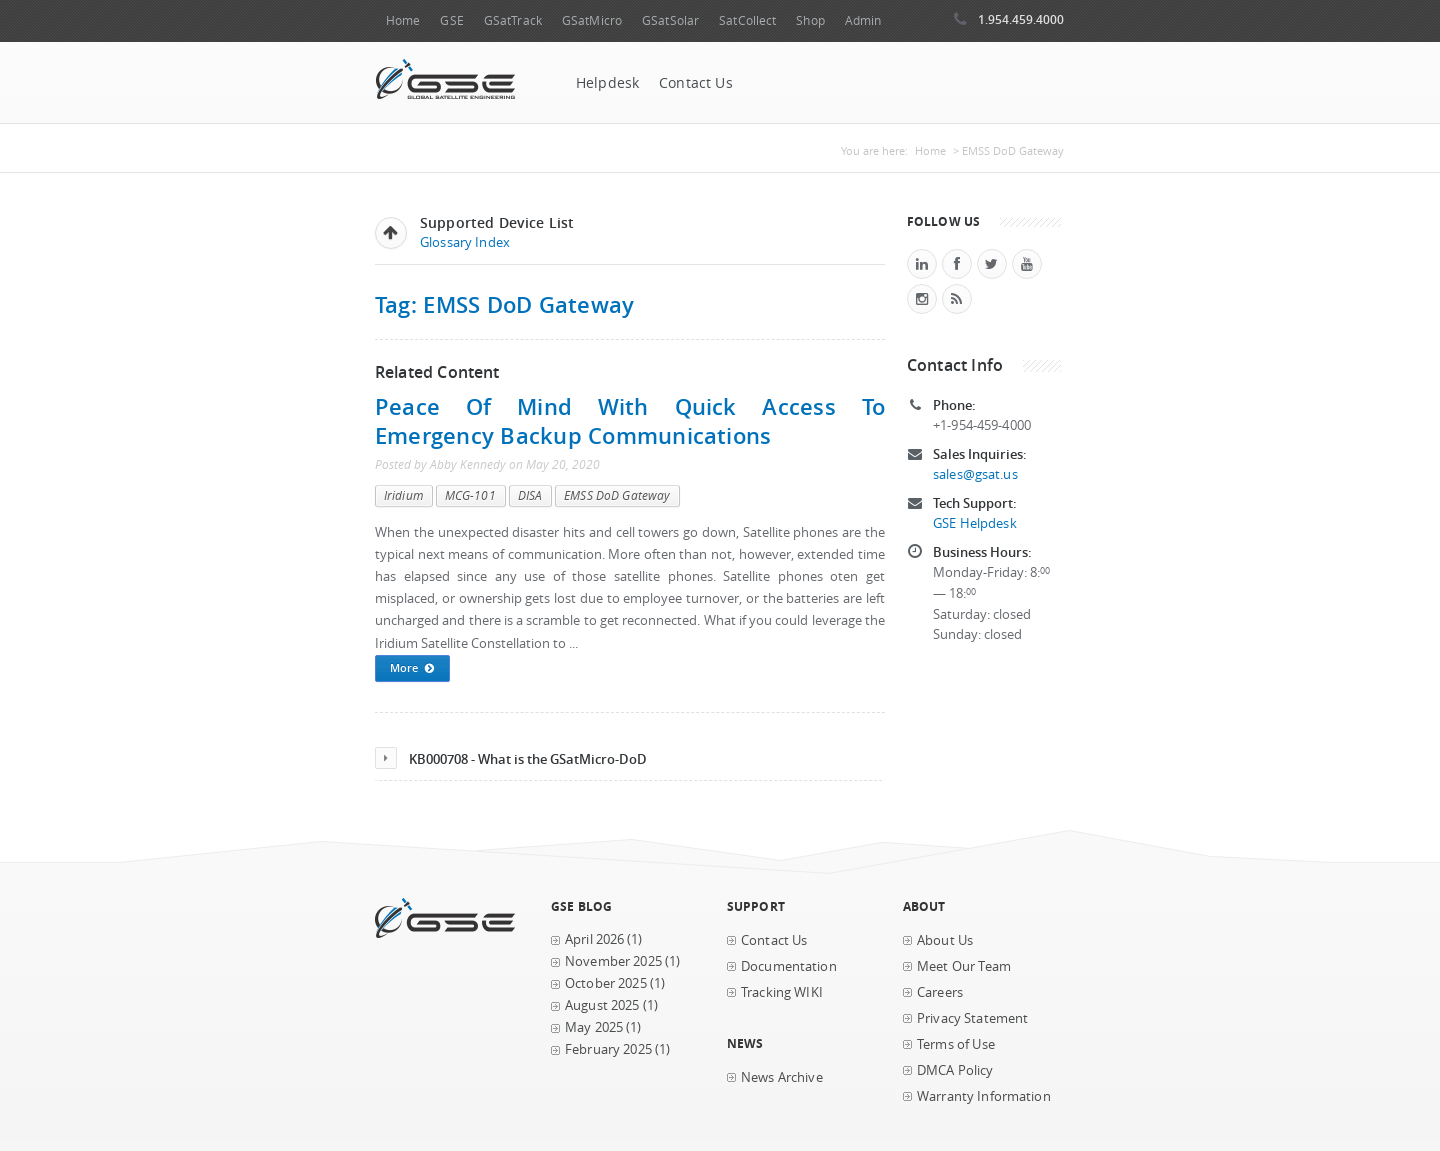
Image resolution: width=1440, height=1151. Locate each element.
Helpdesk (607, 83)
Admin (863, 20)
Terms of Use (956, 1044)
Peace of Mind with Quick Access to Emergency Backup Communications (630, 421)
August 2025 (602, 1005)
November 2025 (613, 961)
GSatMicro (592, 20)
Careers (940, 992)
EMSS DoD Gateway (617, 495)
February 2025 (608, 1049)
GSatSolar (670, 20)
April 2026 (594, 939)
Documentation (789, 966)
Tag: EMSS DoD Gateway (504, 304)
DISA (530, 495)
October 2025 (606, 983)
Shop (810, 20)
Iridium (403, 495)
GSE (451, 20)
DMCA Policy (955, 1070)
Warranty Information (984, 1096)
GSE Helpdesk (975, 523)
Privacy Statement (972, 1018)
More (412, 669)
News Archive (782, 1077)
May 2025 (594, 1027)
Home (403, 20)
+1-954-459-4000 (982, 425)
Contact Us (696, 83)
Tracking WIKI (782, 992)
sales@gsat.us (975, 474)
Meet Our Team (964, 966)
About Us (945, 940)
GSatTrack (513, 20)
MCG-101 (470, 495)
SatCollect (747, 20)
